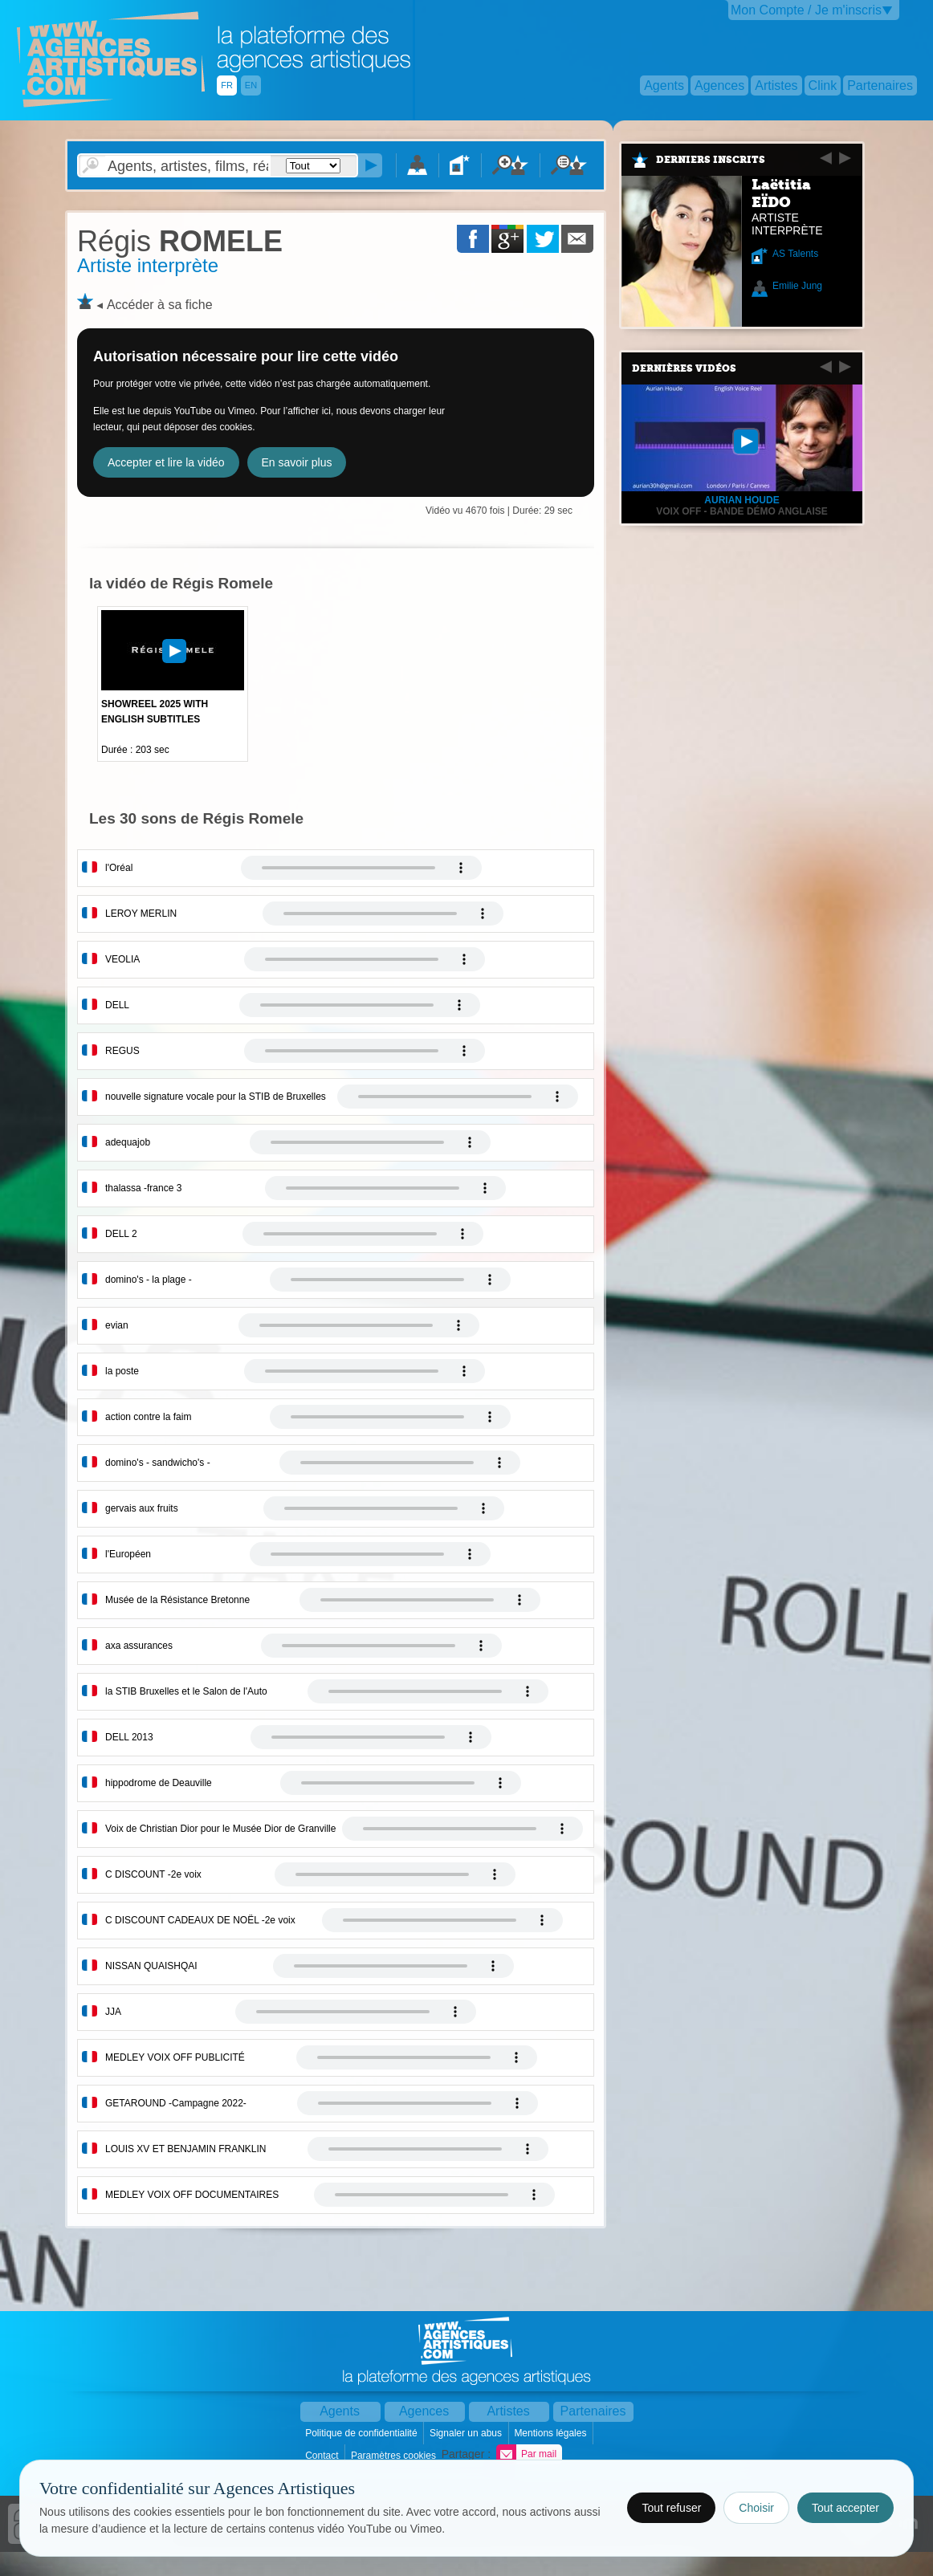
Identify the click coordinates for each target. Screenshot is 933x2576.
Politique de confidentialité (362, 2433)
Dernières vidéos (684, 368)
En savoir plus (297, 462)
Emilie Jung (797, 285)
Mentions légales (551, 2433)
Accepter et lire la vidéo (166, 462)
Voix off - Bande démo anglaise (742, 511)
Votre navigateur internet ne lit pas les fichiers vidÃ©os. (361, 868)
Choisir (756, 2507)
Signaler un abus (467, 2433)
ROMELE (180, 241)
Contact (323, 2455)
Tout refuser (671, 2507)
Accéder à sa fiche (160, 304)
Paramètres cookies (394, 2455)
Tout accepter (845, 2507)
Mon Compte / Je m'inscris (806, 10)
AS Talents (795, 253)
